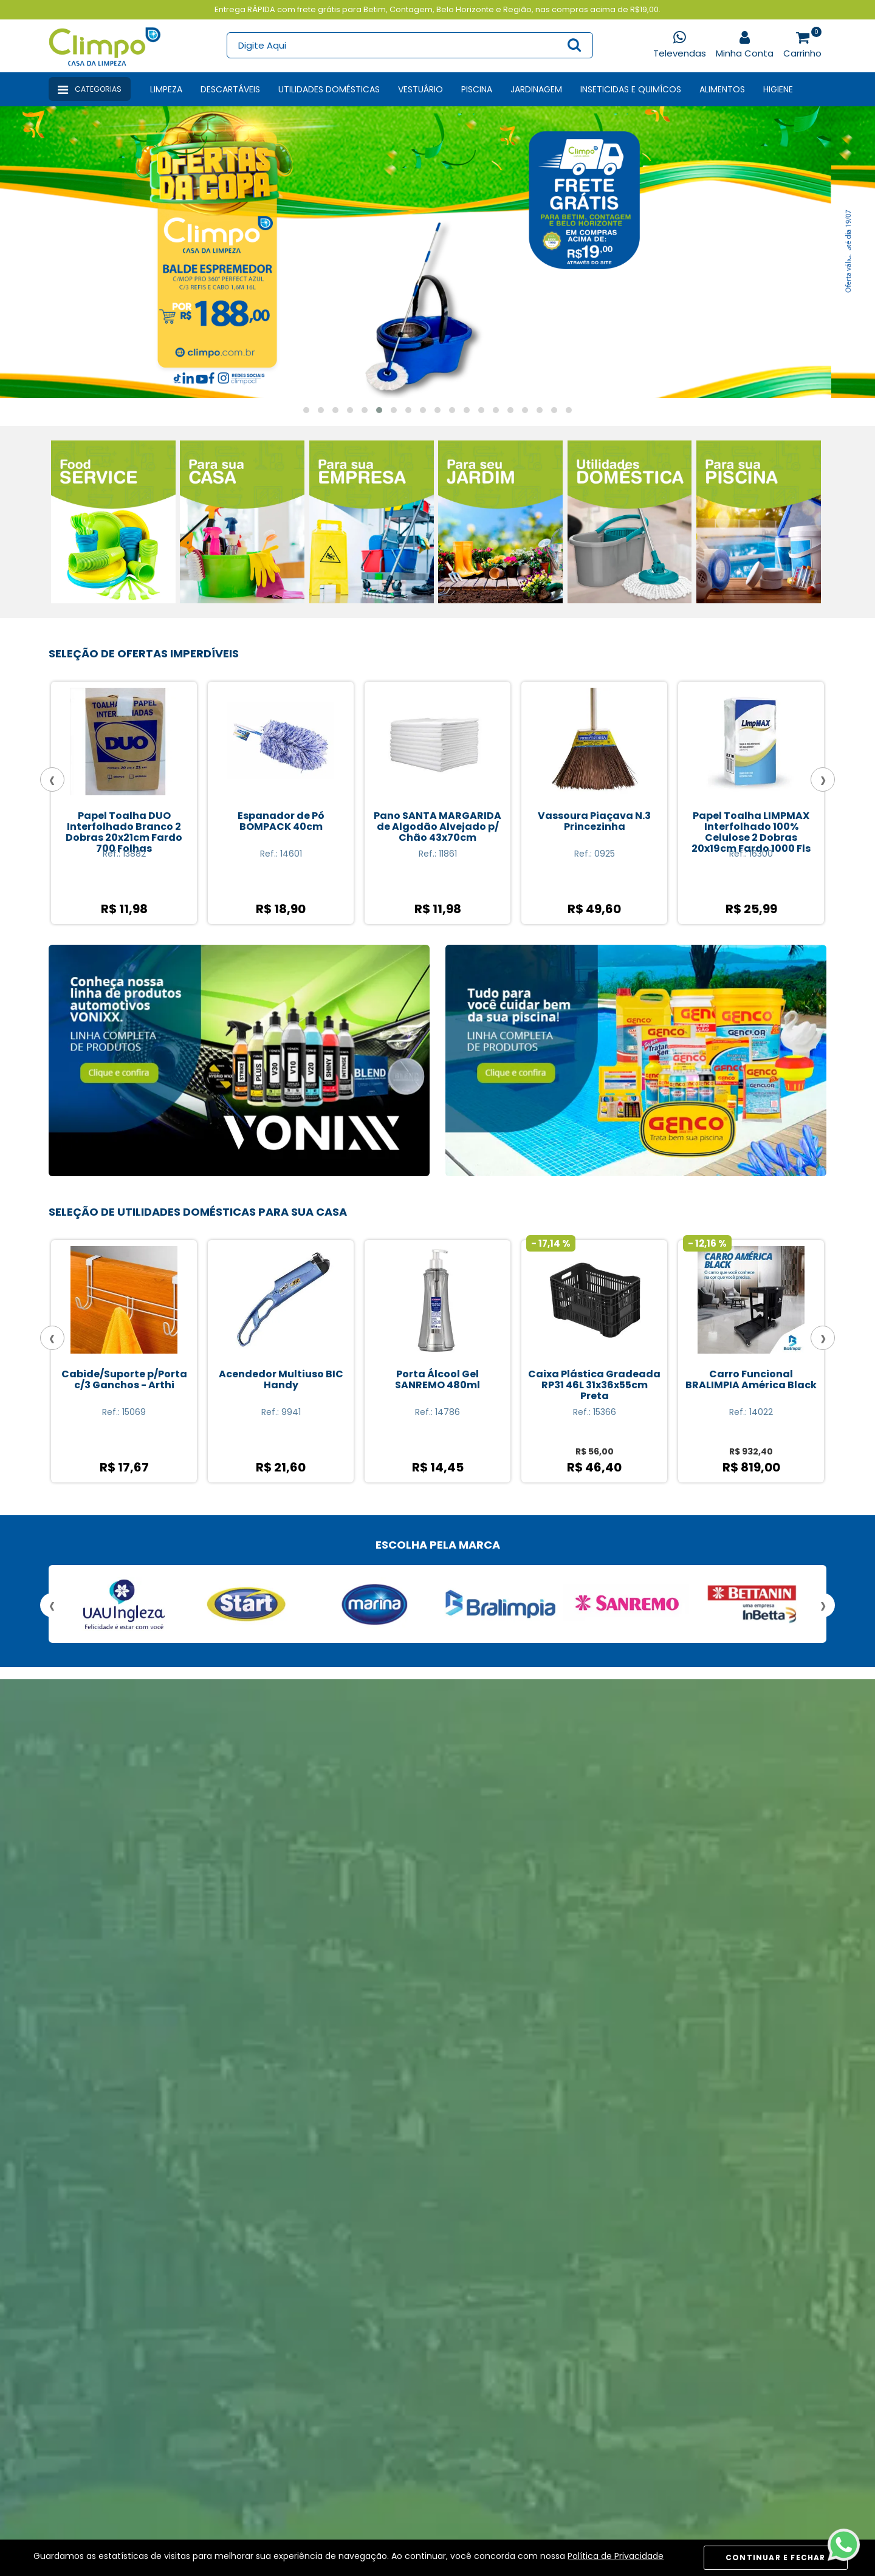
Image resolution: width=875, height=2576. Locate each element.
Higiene (778, 89)
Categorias (90, 90)
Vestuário (420, 89)
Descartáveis (230, 89)
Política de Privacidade (616, 2556)
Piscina (476, 89)
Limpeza (166, 89)
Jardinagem (536, 89)
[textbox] (409, 45)
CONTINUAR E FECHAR (776, 2557)
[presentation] (28, 251)
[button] (306, 410)
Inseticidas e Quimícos (630, 89)
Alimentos (722, 89)
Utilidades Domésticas (329, 89)
